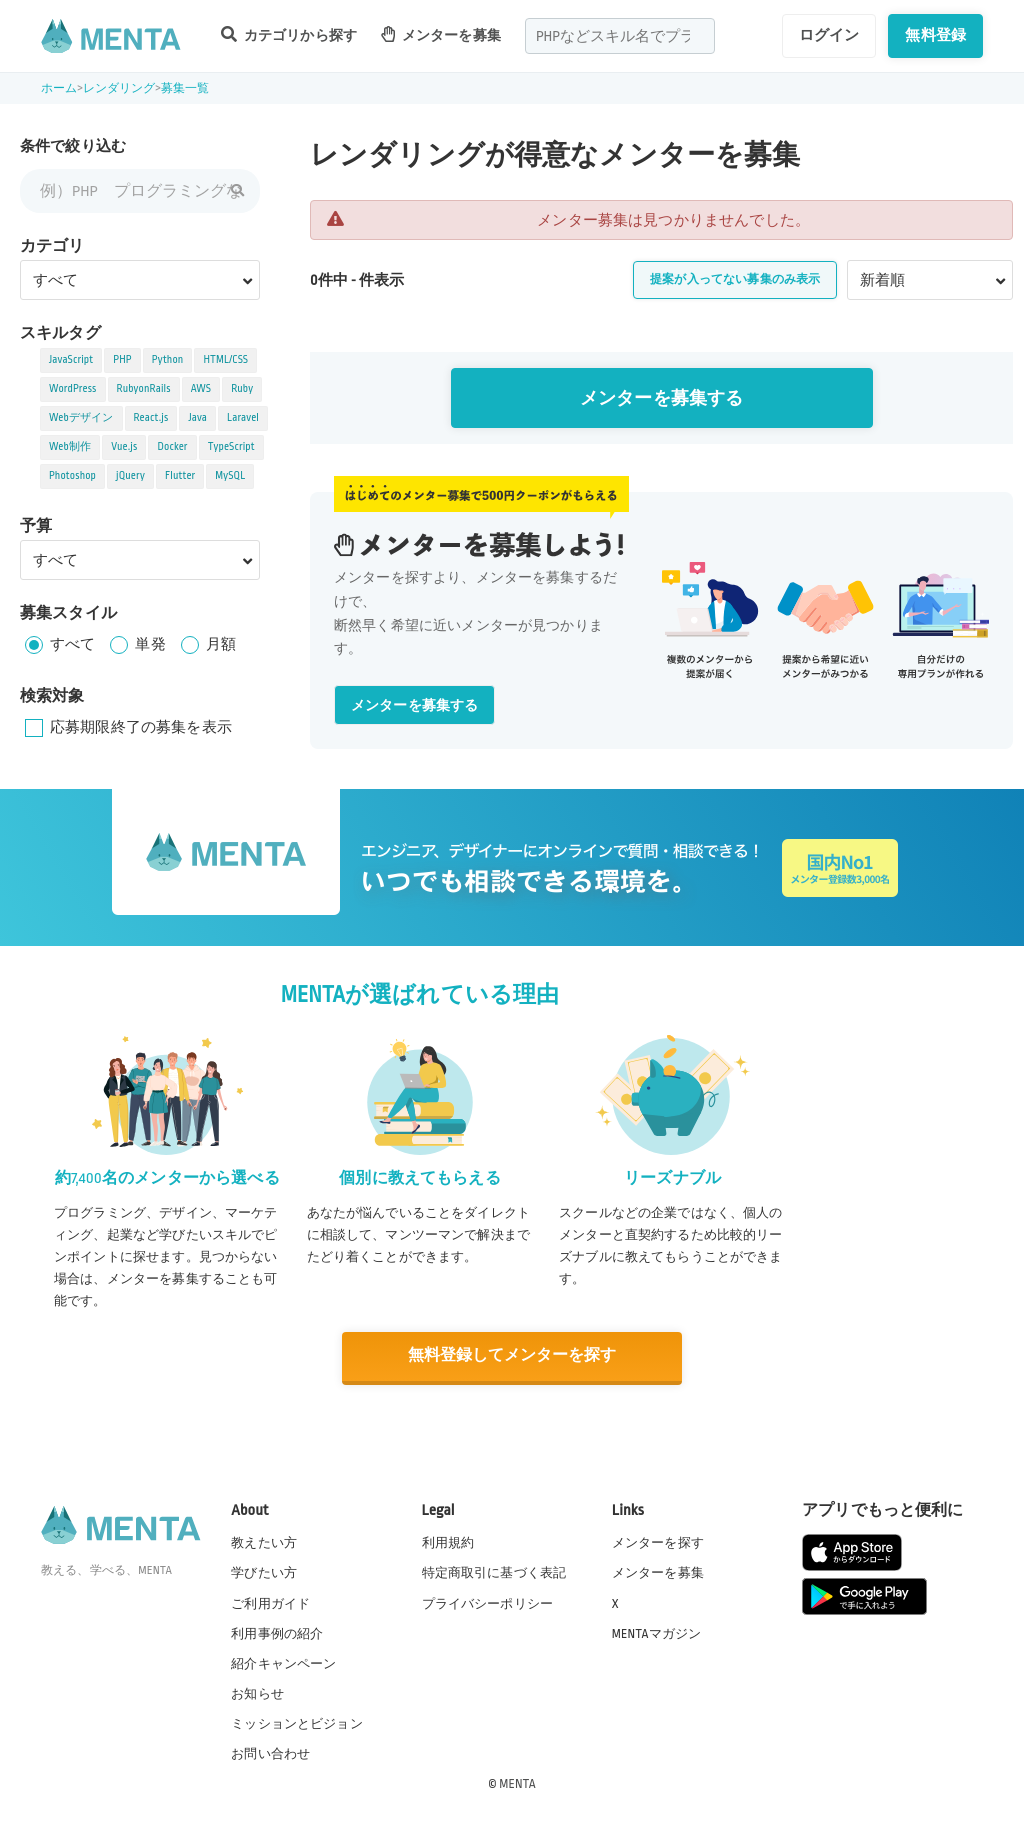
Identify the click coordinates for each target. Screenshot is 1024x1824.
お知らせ (257, 1693)
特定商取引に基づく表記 (494, 1572)
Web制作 (70, 447)
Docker (172, 447)
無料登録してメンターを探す (512, 1356)
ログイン (829, 35)
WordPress (73, 389)
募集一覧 (185, 88)
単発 (150, 644)
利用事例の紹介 (277, 1632)
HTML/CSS (225, 360)
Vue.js (124, 447)
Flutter (180, 476)
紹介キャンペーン (283, 1663)
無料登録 (935, 35)
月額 (221, 644)
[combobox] (620, 36)
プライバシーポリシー (488, 1602)
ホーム (59, 88)
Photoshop (72, 476)
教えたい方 (264, 1542)
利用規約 (448, 1542)
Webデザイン (81, 418)
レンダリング (119, 88)
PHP (122, 360)
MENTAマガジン (656, 1632)
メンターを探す (658, 1542)
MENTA (517, 1783)
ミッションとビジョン (297, 1723)
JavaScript (71, 360)
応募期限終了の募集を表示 (141, 727)
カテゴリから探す (289, 34)
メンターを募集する (661, 398)
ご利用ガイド (270, 1602)
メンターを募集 (441, 34)
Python (168, 360)
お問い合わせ (270, 1753)
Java (197, 418)
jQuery (130, 476)
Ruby (242, 389)
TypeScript (231, 447)
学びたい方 (264, 1572)
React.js (151, 418)
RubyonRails (144, 389)
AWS (201, 389)
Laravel (243, 418)
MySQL (230, 476)
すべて (72, 644)
